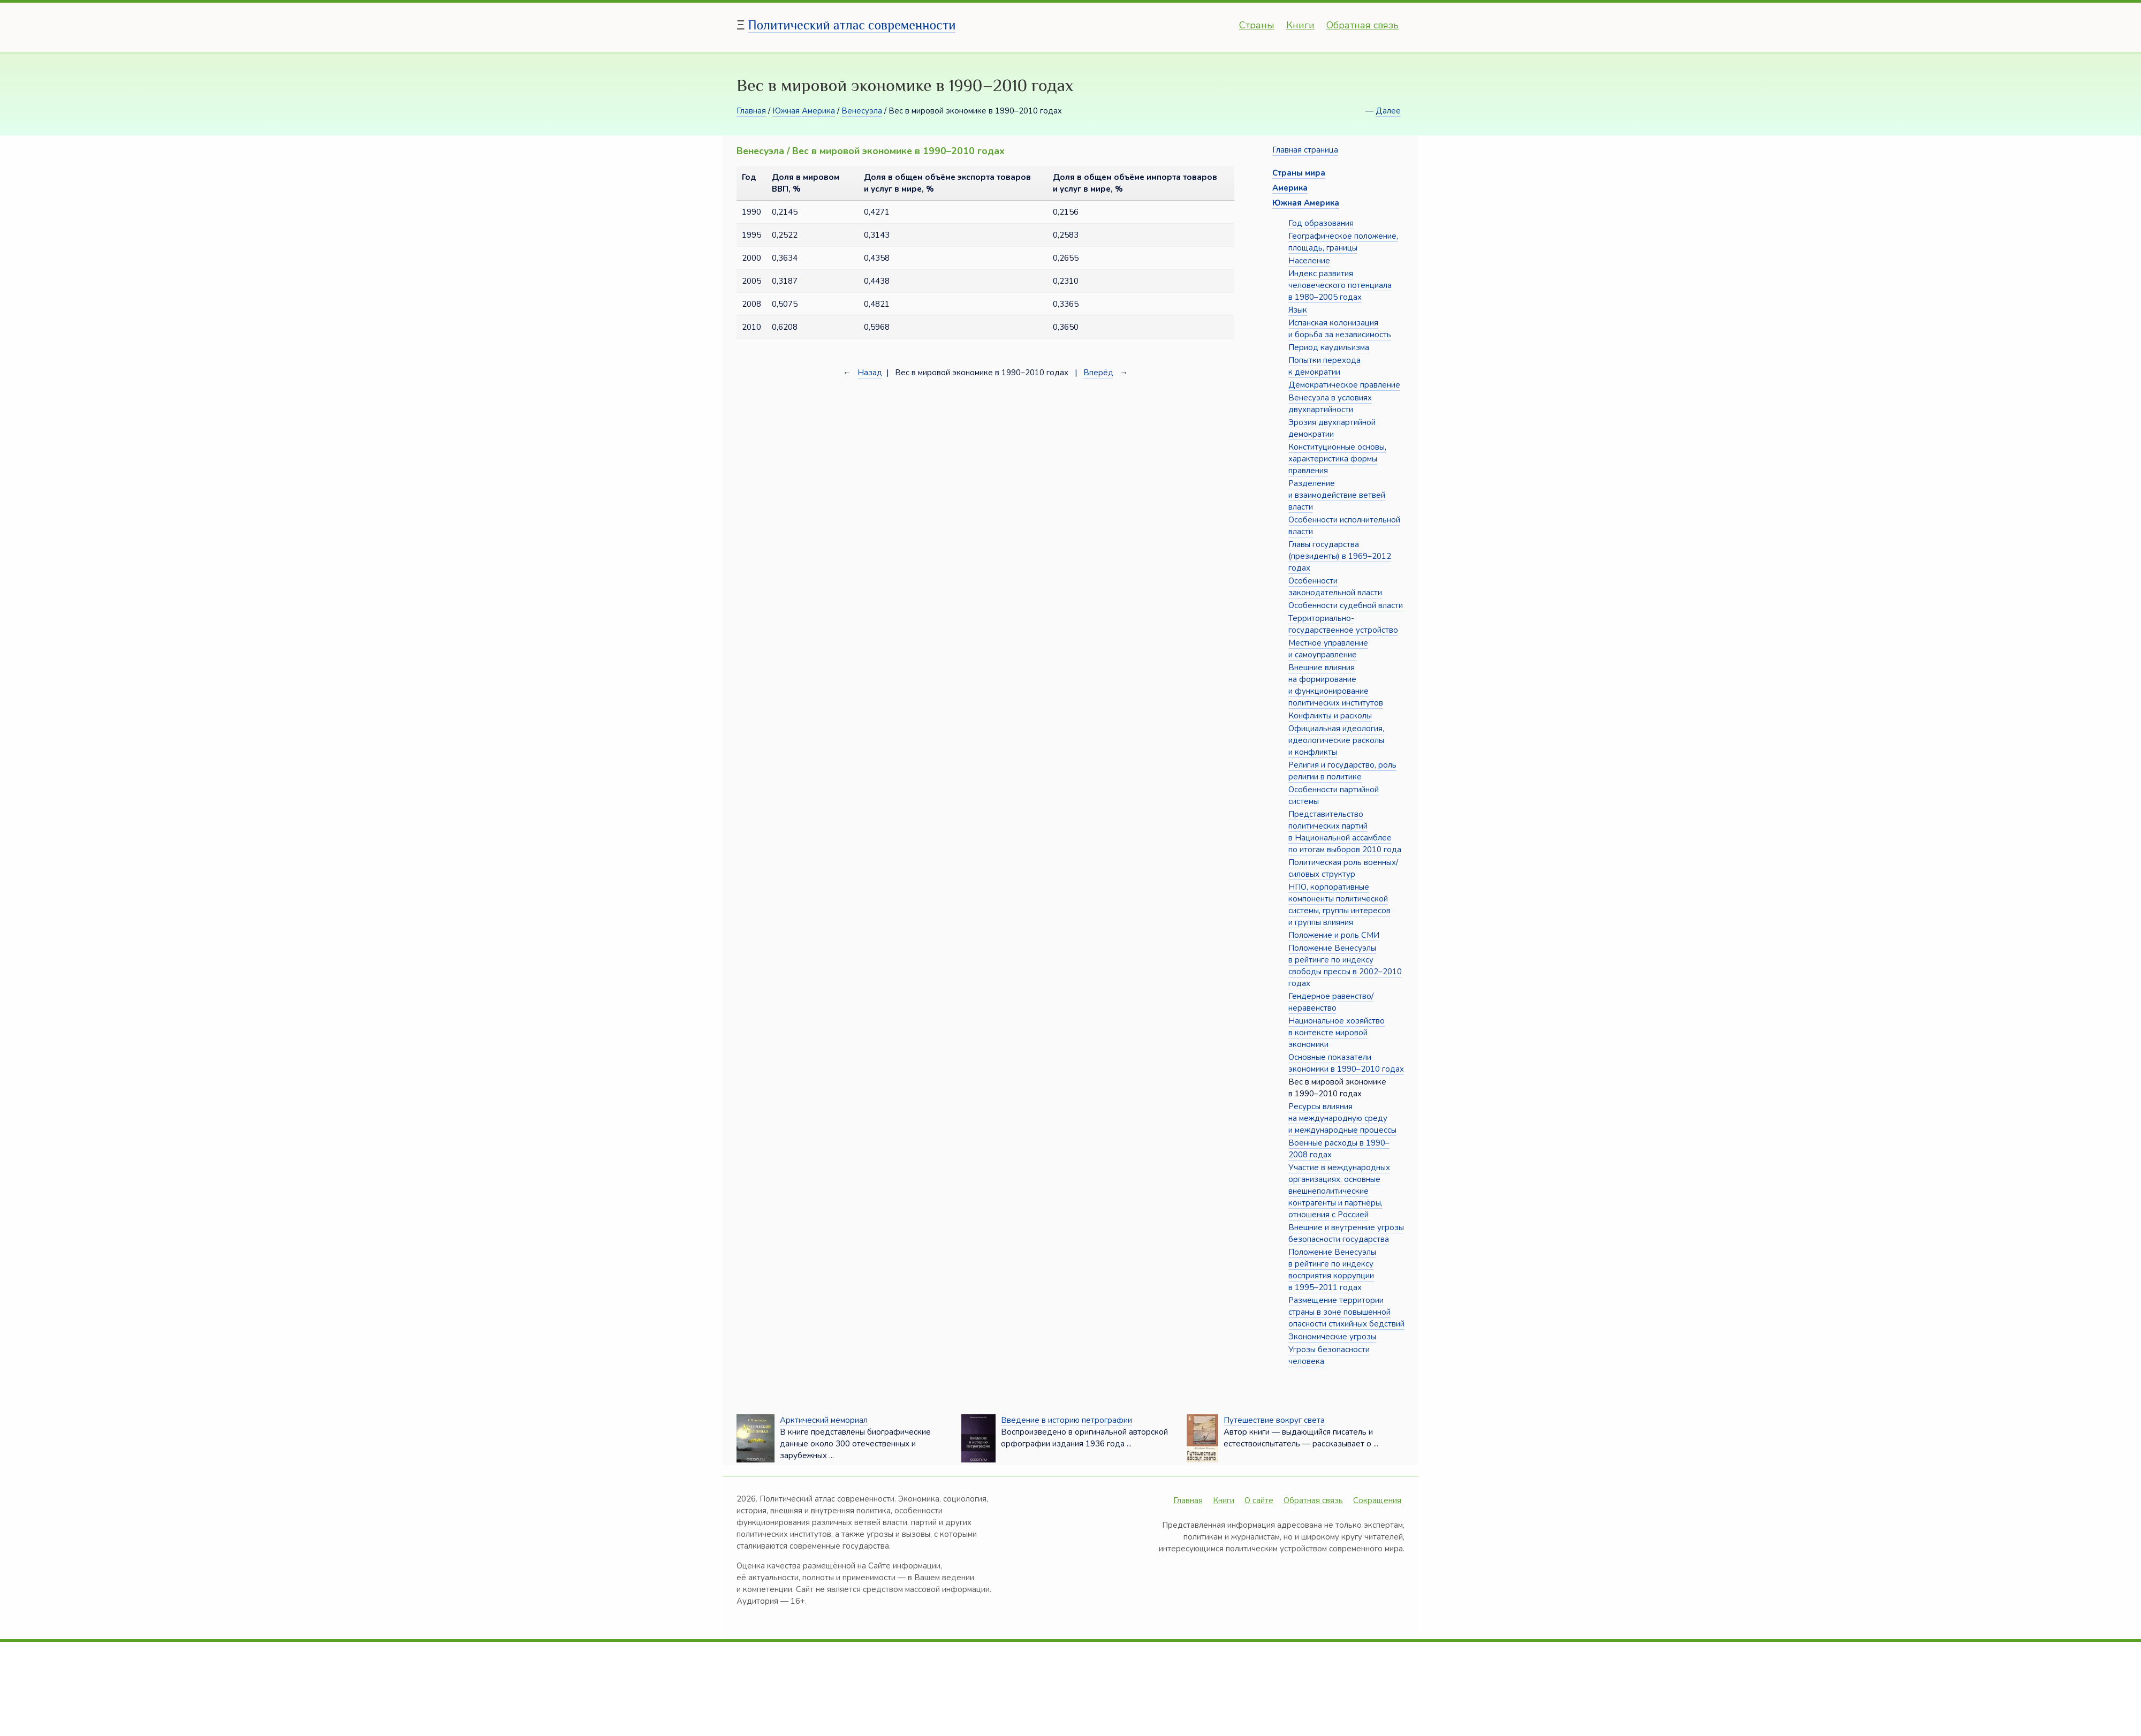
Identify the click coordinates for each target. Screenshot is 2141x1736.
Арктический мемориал (824, 1420)
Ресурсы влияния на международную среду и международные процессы (1342, 1118)
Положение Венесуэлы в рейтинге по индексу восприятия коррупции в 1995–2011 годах (1332, 1270)
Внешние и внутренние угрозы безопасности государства (1346, 1233)
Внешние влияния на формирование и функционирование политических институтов (1335, 685)
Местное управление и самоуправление (1328, 649)
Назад (869, 372)
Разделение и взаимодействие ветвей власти (1336, 495)
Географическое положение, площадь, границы (1343, 242)
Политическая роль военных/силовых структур (1343, 868)
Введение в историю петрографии (1066, 1420)
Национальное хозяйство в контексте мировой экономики (1336, 1032)
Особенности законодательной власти (1335, 586)
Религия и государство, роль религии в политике (1342, 771)
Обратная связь (1362, 25)
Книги (1300, 25)
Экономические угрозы (1332, 1336)
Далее (1388, 110)
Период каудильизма (1328, 347)
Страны (1256, 25)
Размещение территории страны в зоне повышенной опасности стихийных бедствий (1346, 1312)
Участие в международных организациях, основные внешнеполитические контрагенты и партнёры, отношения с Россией (1339, 1191)
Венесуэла (861, 110)
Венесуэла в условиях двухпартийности (1330, 403)
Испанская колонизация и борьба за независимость (1339, 328)
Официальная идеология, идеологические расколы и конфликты (1336, 740)
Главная (751, 110)
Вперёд (1098, 372)
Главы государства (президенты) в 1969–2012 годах (1339, 556)
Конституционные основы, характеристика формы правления (1337, 459)
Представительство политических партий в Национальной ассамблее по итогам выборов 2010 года (1344, 832)
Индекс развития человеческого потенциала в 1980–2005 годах (1340, 285)
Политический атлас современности (852, 25)
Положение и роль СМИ (1333, 935)
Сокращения (1377, 1500)
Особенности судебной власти (1345, 605)
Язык (1297, 310)
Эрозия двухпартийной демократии (1332, 428)
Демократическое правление (1344, 385)
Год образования (1321, 223)
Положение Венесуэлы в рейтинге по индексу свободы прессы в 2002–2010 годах (1345, 966)
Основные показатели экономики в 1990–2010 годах (1346, 1063)
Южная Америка (803, 110)
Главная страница (1305, 150)
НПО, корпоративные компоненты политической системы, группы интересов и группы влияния (1339, 905)
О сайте (1258, 1500)
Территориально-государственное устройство (1343, 624)
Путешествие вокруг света (1274, 1420)
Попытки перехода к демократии (1324, 366)
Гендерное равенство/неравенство (1330, 1002)
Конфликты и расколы (1330, 715)
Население (1309, 260)
